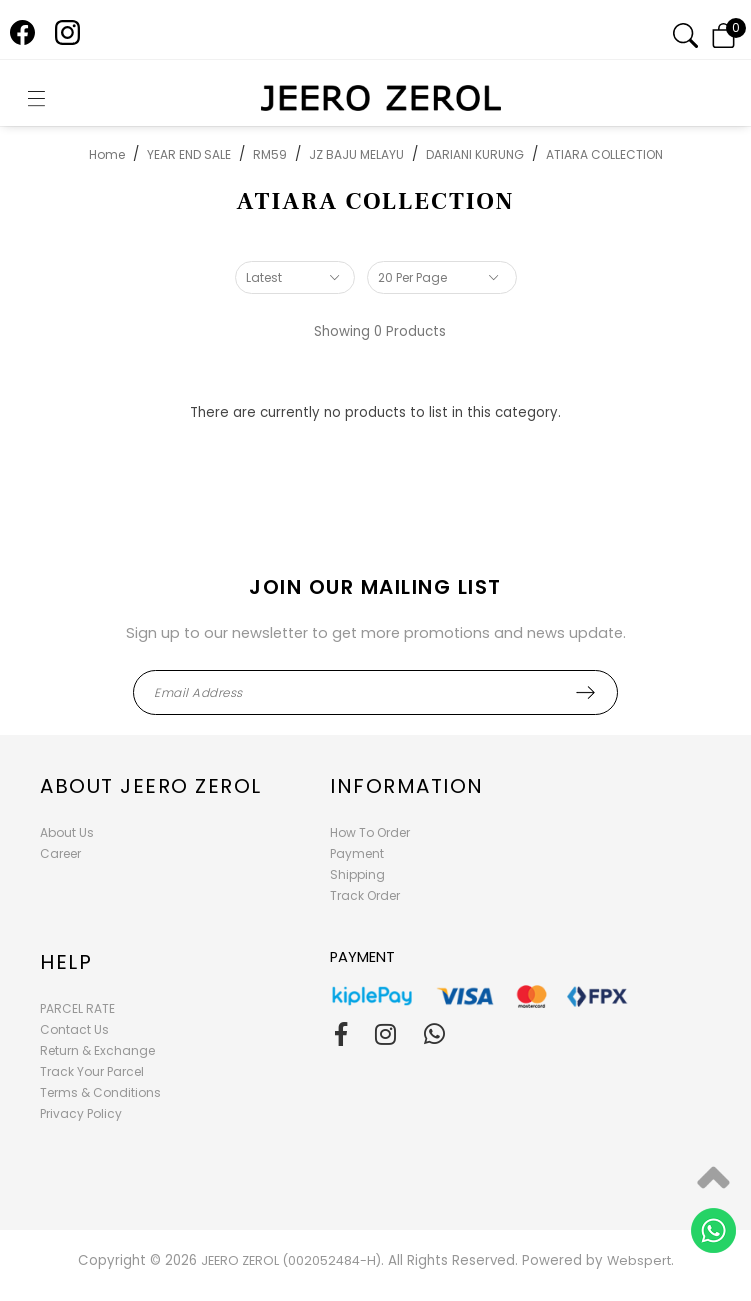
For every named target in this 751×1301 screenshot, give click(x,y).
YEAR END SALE (189, 154)
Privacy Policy (81, 1113)
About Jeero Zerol (151, 786)
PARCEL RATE (77, 1008)
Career (60, 853)
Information (407, 786)
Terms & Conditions (100, 1092)
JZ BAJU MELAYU (356, 154)
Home (107, 154)
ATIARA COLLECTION (604, 154)
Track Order (365, 895)
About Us (67, 832)
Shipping (357, 874)
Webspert (639, 1260)
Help (66, 962)
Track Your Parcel (92, 1071)
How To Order (370, 832)
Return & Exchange (97, 1050)
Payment (357, 853)
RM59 (270, 154)
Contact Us (74, 1029)
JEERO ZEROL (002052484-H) (291, 1260)
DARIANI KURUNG (475, 154)
